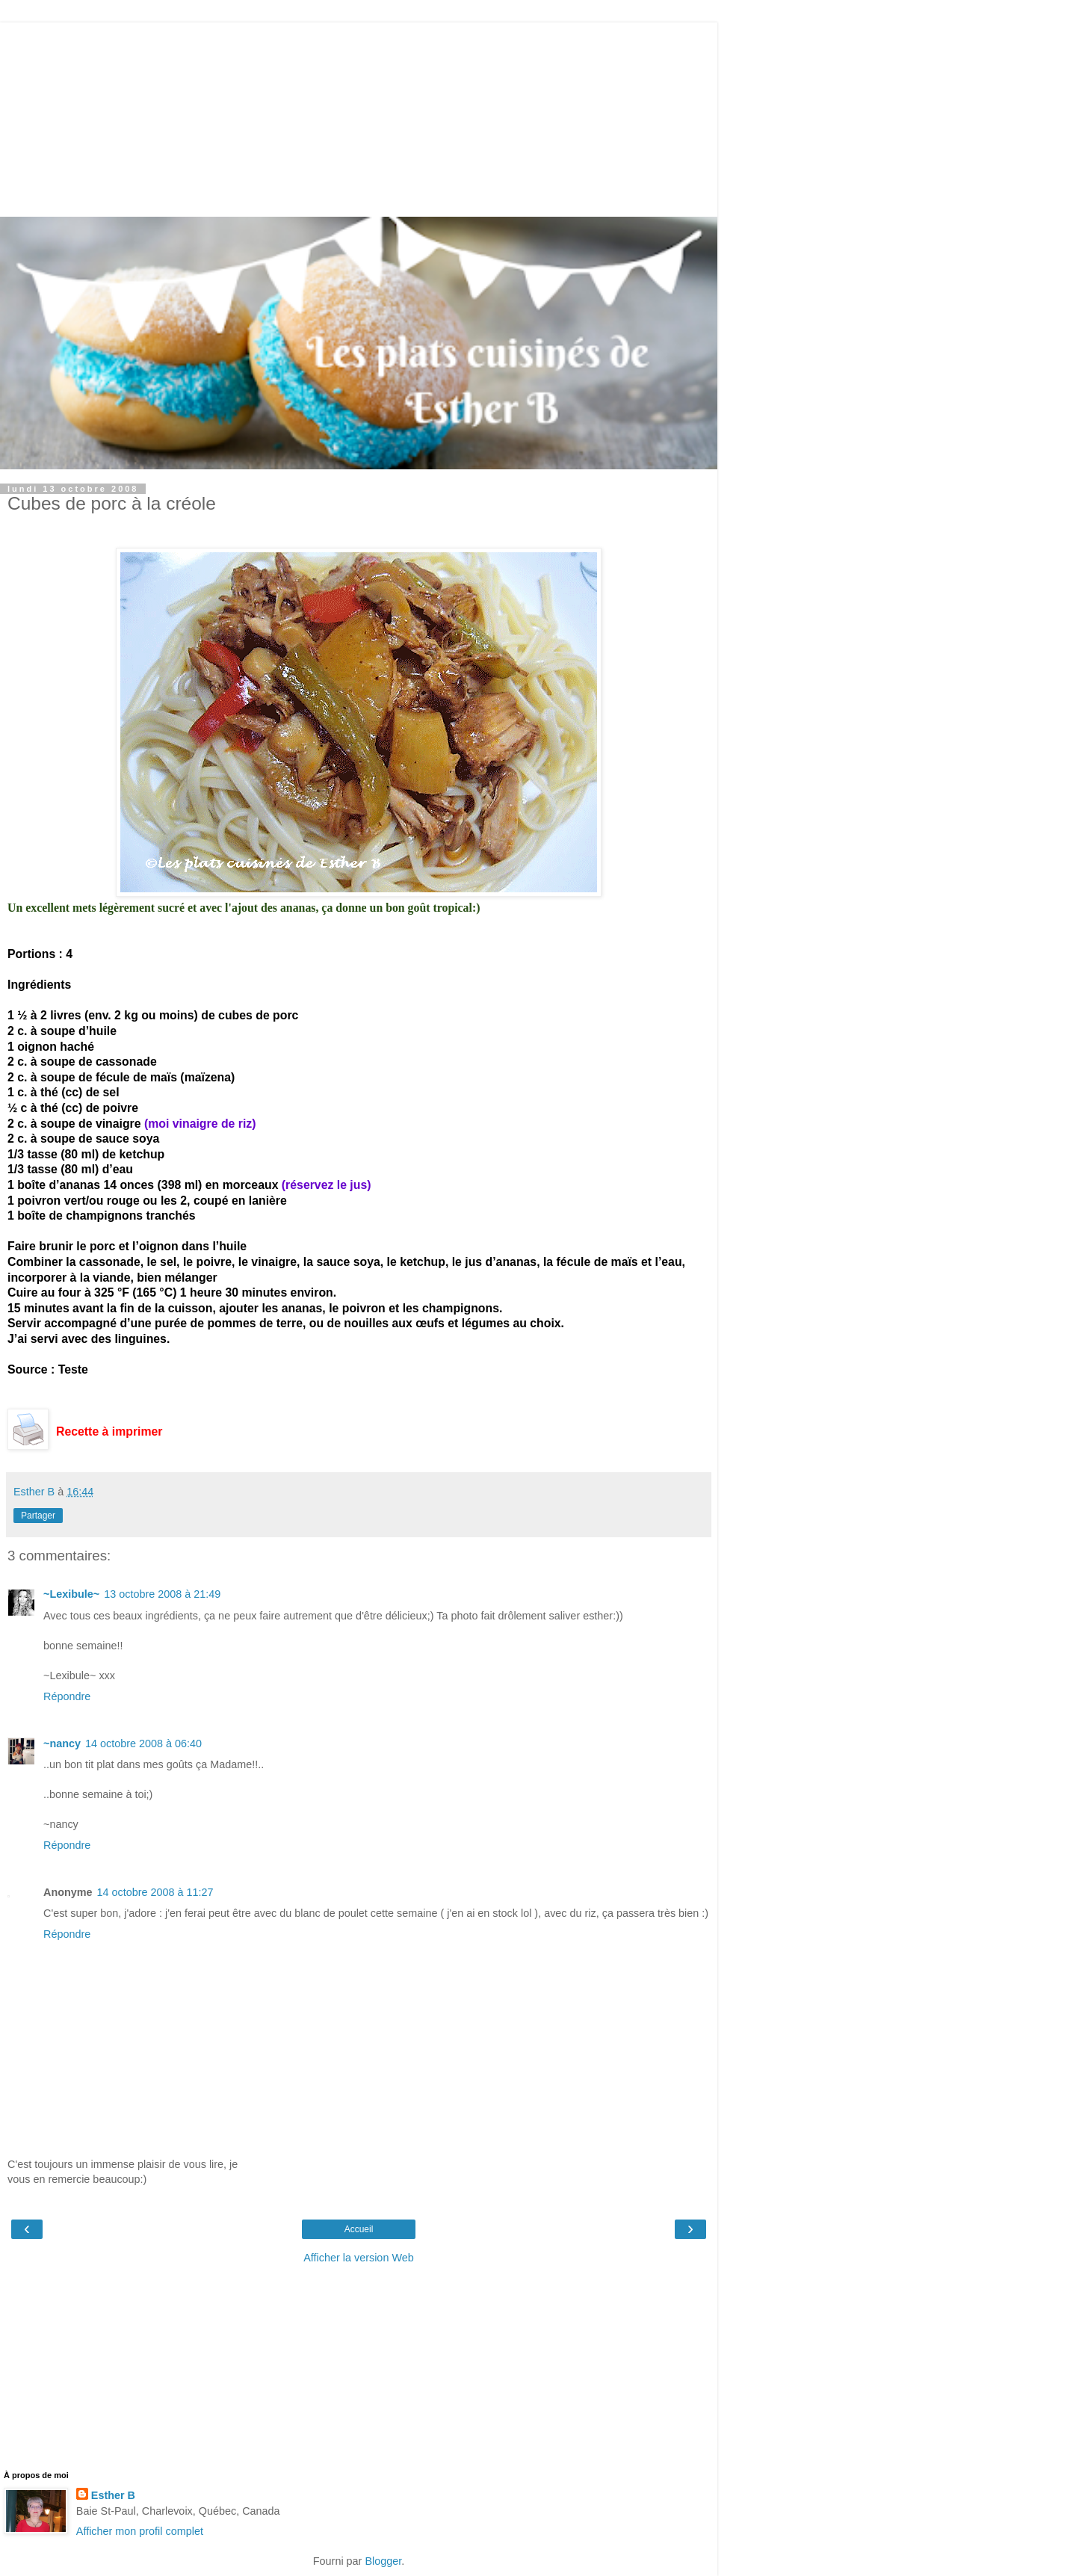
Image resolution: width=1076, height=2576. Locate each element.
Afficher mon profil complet (139, 2531)
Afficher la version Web (358, 2258)
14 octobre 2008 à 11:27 (155, 1892)
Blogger (383, 2561)
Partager (38, 1515)
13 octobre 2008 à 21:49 (162, 1594)
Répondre (66, 1696)
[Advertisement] (359, 115)
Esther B (113, 2495)
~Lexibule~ (71, 1594)
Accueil (359, 2229)
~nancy (62, 1743)
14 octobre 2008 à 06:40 (143, 1743)
